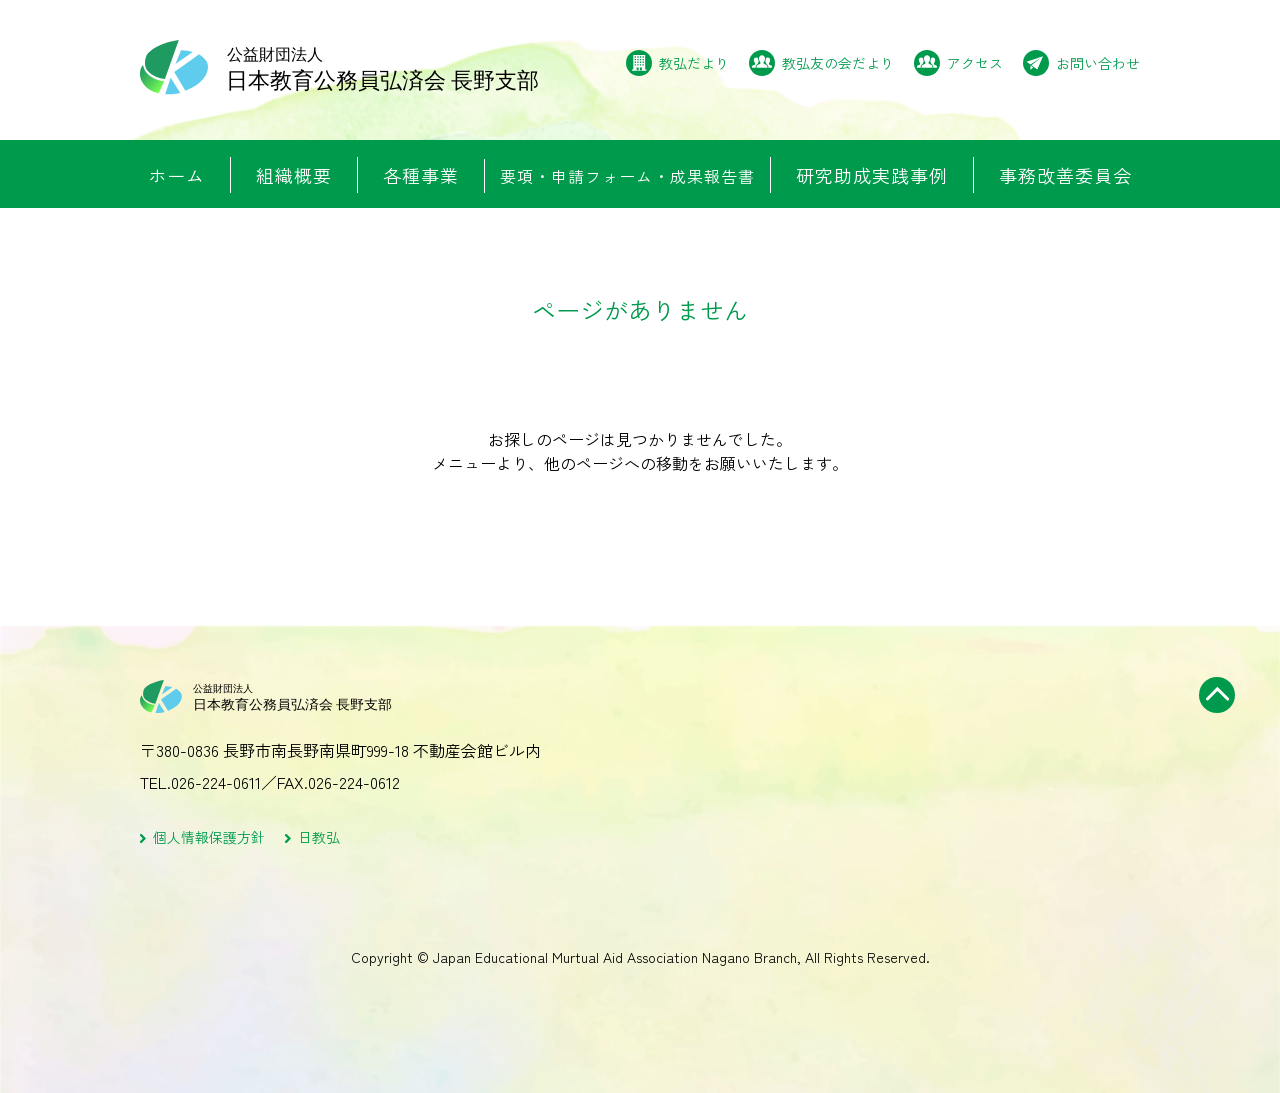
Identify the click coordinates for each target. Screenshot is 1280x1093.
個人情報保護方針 (209, 837)
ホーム (176, 175)
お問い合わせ (1098, 63)
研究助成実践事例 (872, 175)
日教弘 (319, 837)
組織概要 (294, 175)
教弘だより (694, 63)
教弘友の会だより (838, 63)
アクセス (975, 63)
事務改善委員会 (1065, 175)
